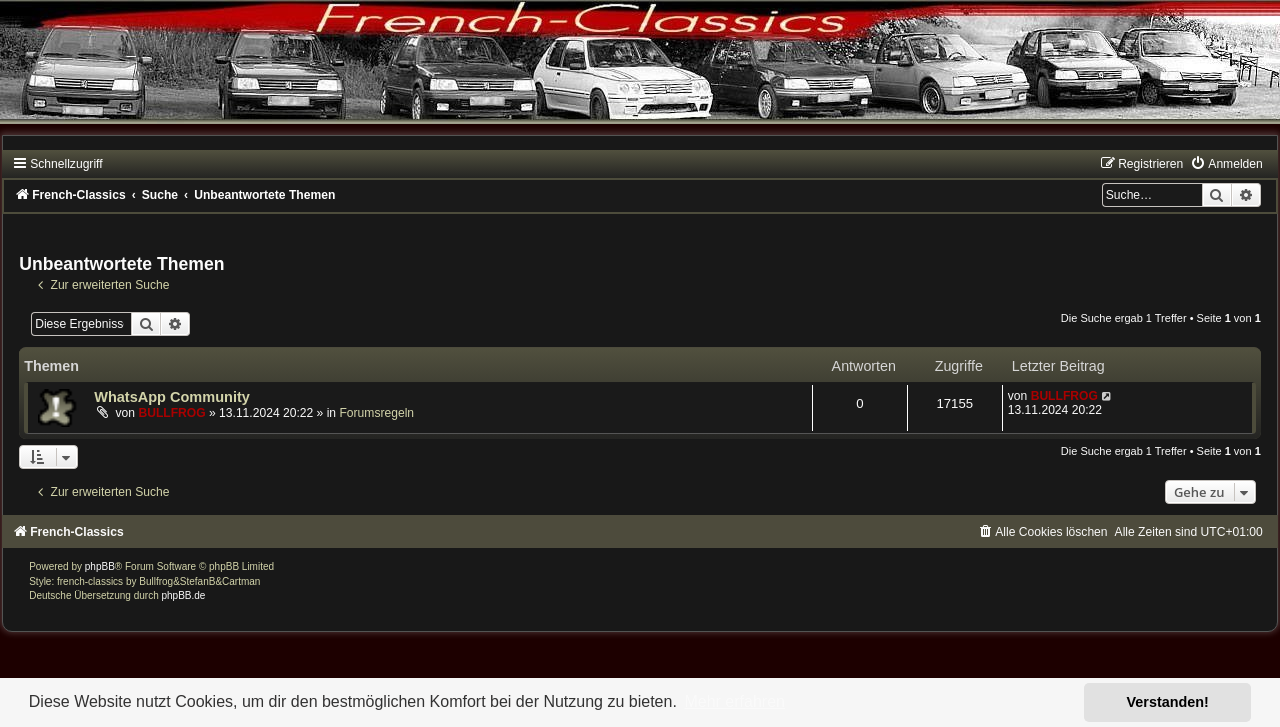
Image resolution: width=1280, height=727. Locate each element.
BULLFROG (171, 413)
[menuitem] (1226, 164)
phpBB (100, 566)
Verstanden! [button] (1168, 702)
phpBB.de (184, 595)
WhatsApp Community (172, 397)
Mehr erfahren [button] (734, 701)
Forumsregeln (376, 413)
